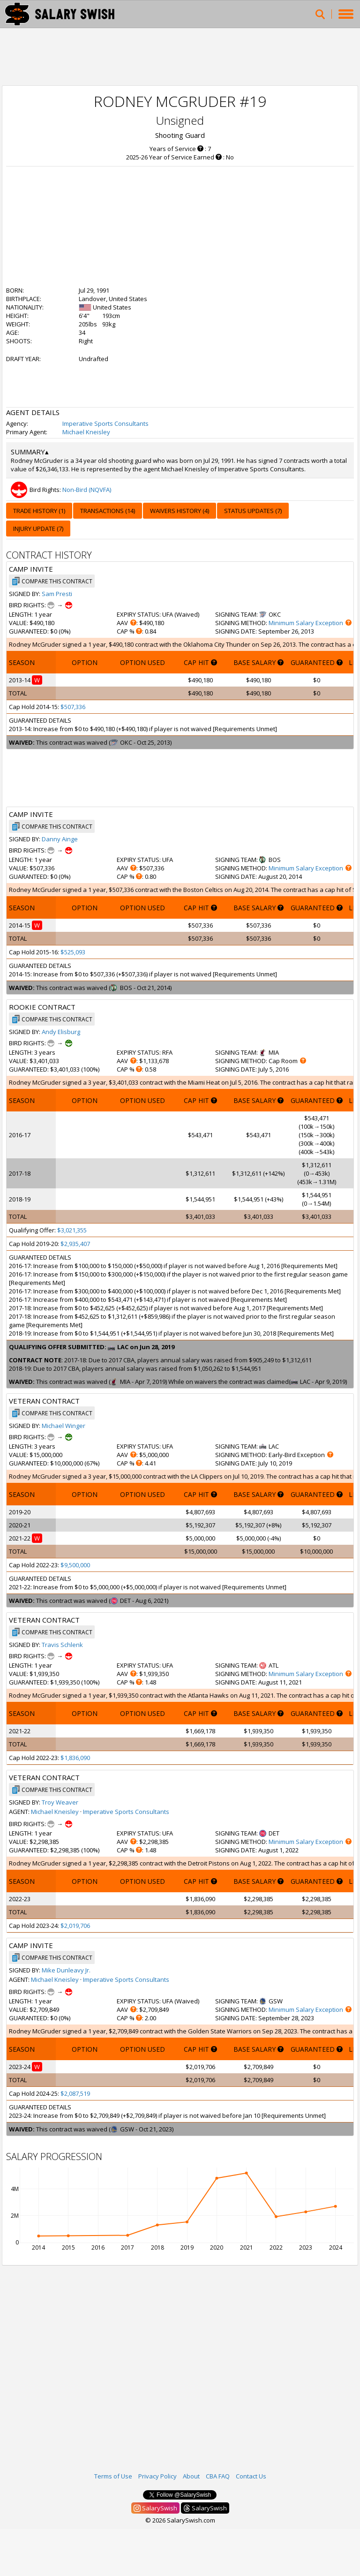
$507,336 (72, 707)
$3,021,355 (72, 1230)
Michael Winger (63, 1425)
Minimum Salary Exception (306, 623)
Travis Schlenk (62, 1644)
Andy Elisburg (61, 1031)
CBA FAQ (218, 2476)
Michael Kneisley (86, 432)
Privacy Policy (157, 2476)
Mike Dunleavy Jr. (66, 1970)
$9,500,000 (75, 1565)
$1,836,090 (75, 1757)
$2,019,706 (75, 1925)
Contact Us (251, 2476)
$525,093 (72, 952)
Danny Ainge (60, 839)
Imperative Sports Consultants (105, 423)
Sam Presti (57, 593)
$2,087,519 (75, 2093)
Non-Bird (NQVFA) (86, 489)
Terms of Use (113, 2476)
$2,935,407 (75, 1243)
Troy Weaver (60, 1802)
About (191, 2476)
